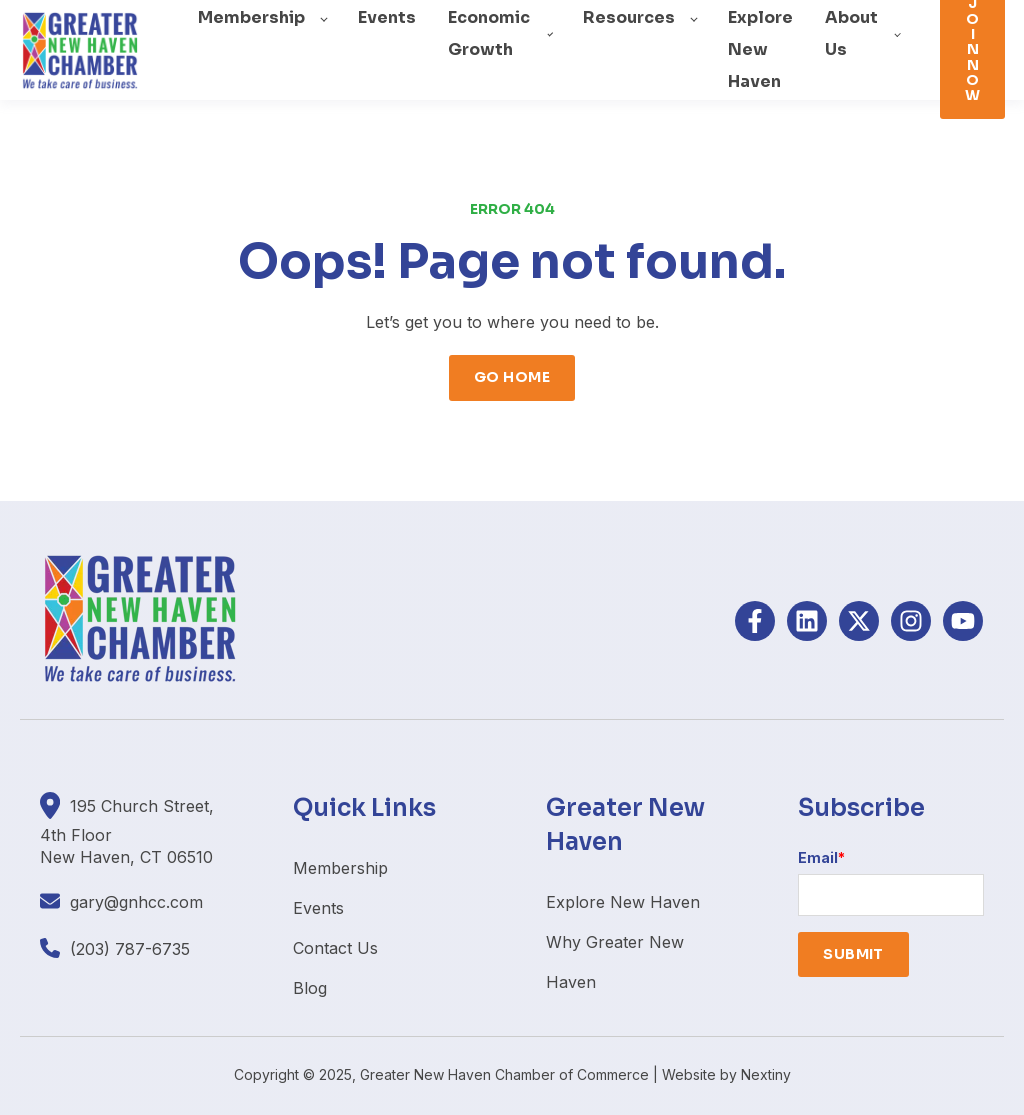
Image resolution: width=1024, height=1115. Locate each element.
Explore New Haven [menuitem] (623, 902)
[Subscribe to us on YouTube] (963, 621)
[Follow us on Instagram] (911, 621)
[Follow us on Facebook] (755, 621)
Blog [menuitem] (310, 988)
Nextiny (766, 1074)
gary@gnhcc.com (136, 902)
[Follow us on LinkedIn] (807, 621)
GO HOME (512, 377)
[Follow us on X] (859, 621)
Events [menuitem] (318, 908)
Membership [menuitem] (340, 868)
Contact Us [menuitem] (335, 948)
